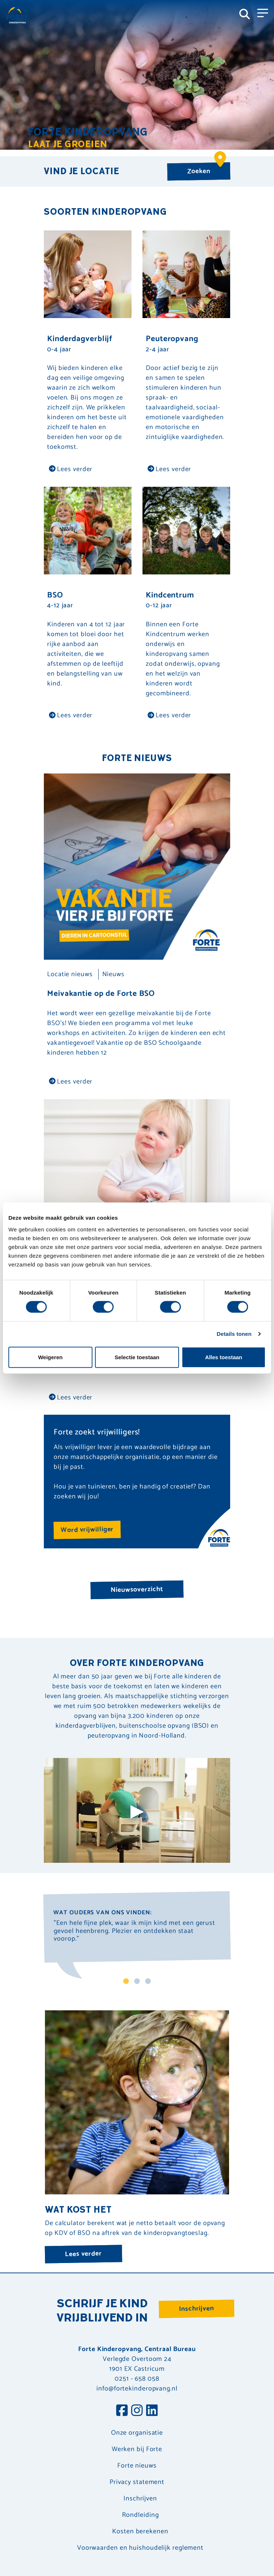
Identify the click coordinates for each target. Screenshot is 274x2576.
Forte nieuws (137, 2466)
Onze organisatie (137, 2433)
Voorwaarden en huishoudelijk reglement (140, 2548)
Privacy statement (137, 2482)
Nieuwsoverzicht (137, 1589)
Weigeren (50, 1357)
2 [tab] (137, 1981)
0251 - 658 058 (137, 2378)
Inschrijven (196, 2309)
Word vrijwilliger (87, 1530)
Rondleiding (140, 2515)
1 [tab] (126, 1981)
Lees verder (71, 469)
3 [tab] (148, 1981)
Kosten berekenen (140, 2532)
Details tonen (234, 1334)
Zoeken (206, 169)
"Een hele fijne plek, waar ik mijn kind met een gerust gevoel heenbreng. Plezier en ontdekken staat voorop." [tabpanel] (134, 1931)
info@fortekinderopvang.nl (137, 2388)
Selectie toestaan (137, 1357)
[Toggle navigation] (263, 12)
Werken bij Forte (137, 2449)
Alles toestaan (223, 1357)
